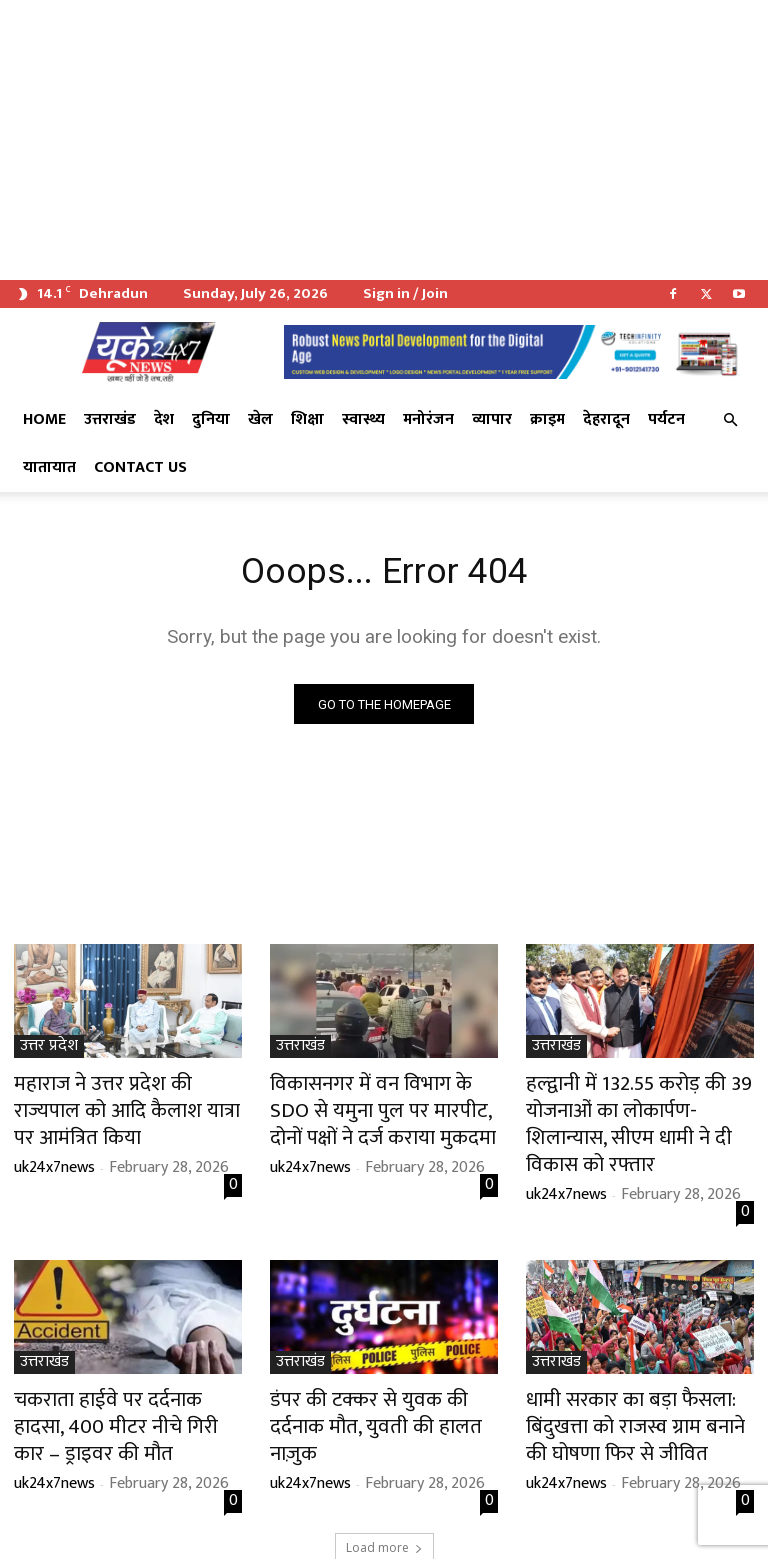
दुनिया (211, 419)
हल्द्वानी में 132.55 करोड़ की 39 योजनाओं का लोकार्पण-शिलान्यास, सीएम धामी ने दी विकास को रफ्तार (629, 1108)
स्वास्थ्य (363, 419)
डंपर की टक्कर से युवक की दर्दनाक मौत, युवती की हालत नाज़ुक (375, 1372)
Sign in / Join (405, 293)
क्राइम (547, 419)
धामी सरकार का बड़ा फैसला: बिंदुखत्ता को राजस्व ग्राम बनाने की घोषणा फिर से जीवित (638, 1383)
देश (164, 419)
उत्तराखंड (110, 419)
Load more (384, 1495)
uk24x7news (54, 1135)
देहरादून (606, 419)
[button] (730, 420)
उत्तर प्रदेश (49, 1050)
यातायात (49, 467)
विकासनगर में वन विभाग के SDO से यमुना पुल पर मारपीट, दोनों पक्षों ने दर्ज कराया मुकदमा (382, 1108)
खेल (260, 419)
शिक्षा (307, 419)
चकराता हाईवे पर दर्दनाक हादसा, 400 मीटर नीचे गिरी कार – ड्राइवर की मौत (127, 1383)
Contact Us (140, 467)
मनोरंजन (428, 419)
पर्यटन (666, 419)
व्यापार (492, 419)
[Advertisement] (384, 140)
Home (44, 419)
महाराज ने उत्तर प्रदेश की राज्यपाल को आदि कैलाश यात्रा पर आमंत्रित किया (125, 1097)
